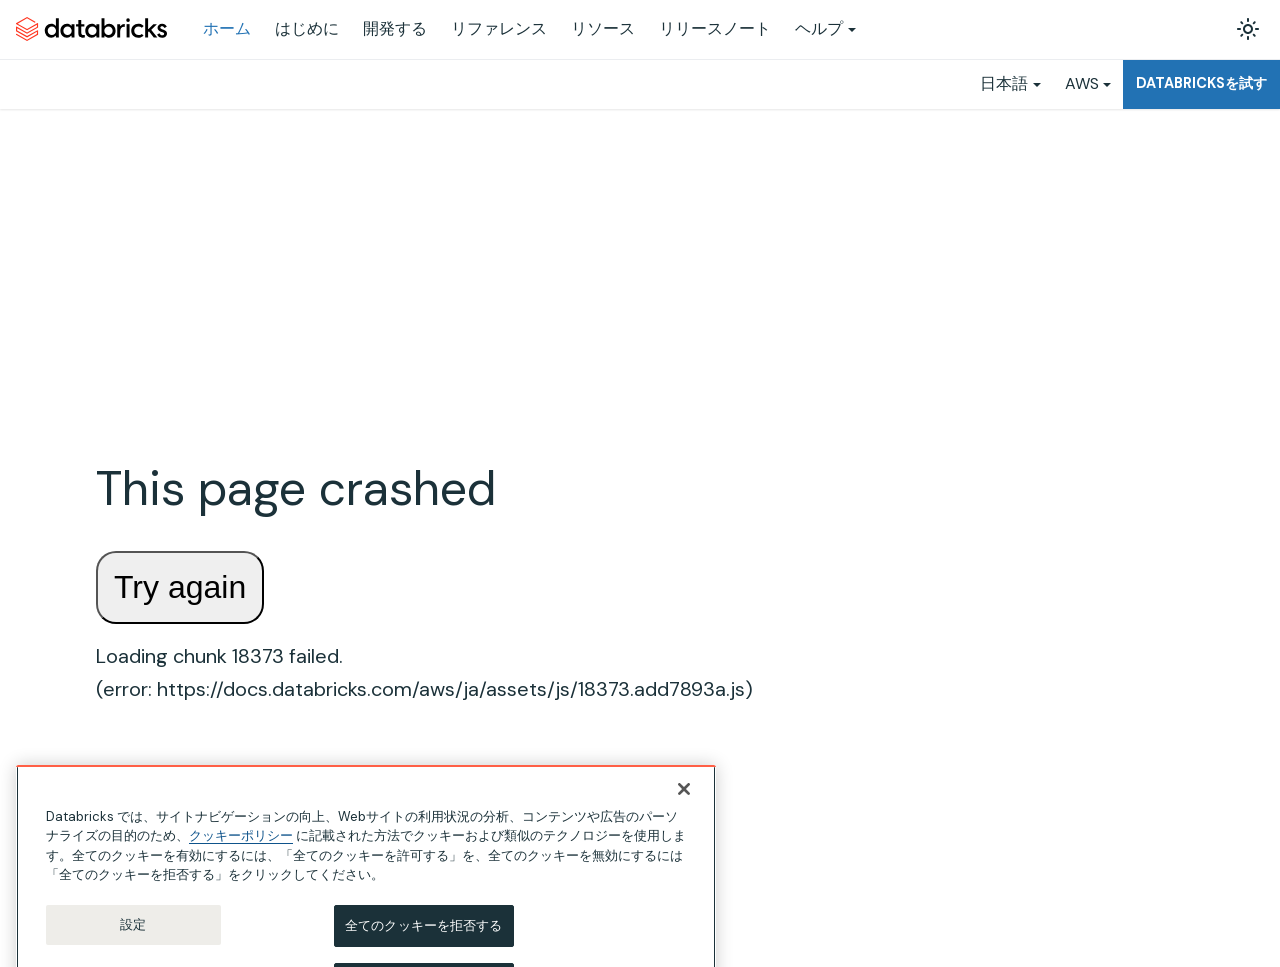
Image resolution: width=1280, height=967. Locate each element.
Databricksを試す (1201, 83)
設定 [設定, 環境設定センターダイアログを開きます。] (133, 945)
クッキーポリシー (241, 856)
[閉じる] (684, 810)
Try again (180, 587)
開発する (395, 28)
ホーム (227, 28)
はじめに (307, 28)
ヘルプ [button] (819, 28)
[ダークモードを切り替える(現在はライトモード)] (1248, 29)
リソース (603, 28)
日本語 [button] (1004, 83)
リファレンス (499, 28)
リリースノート (715, 28)
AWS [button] (1082, 83)
